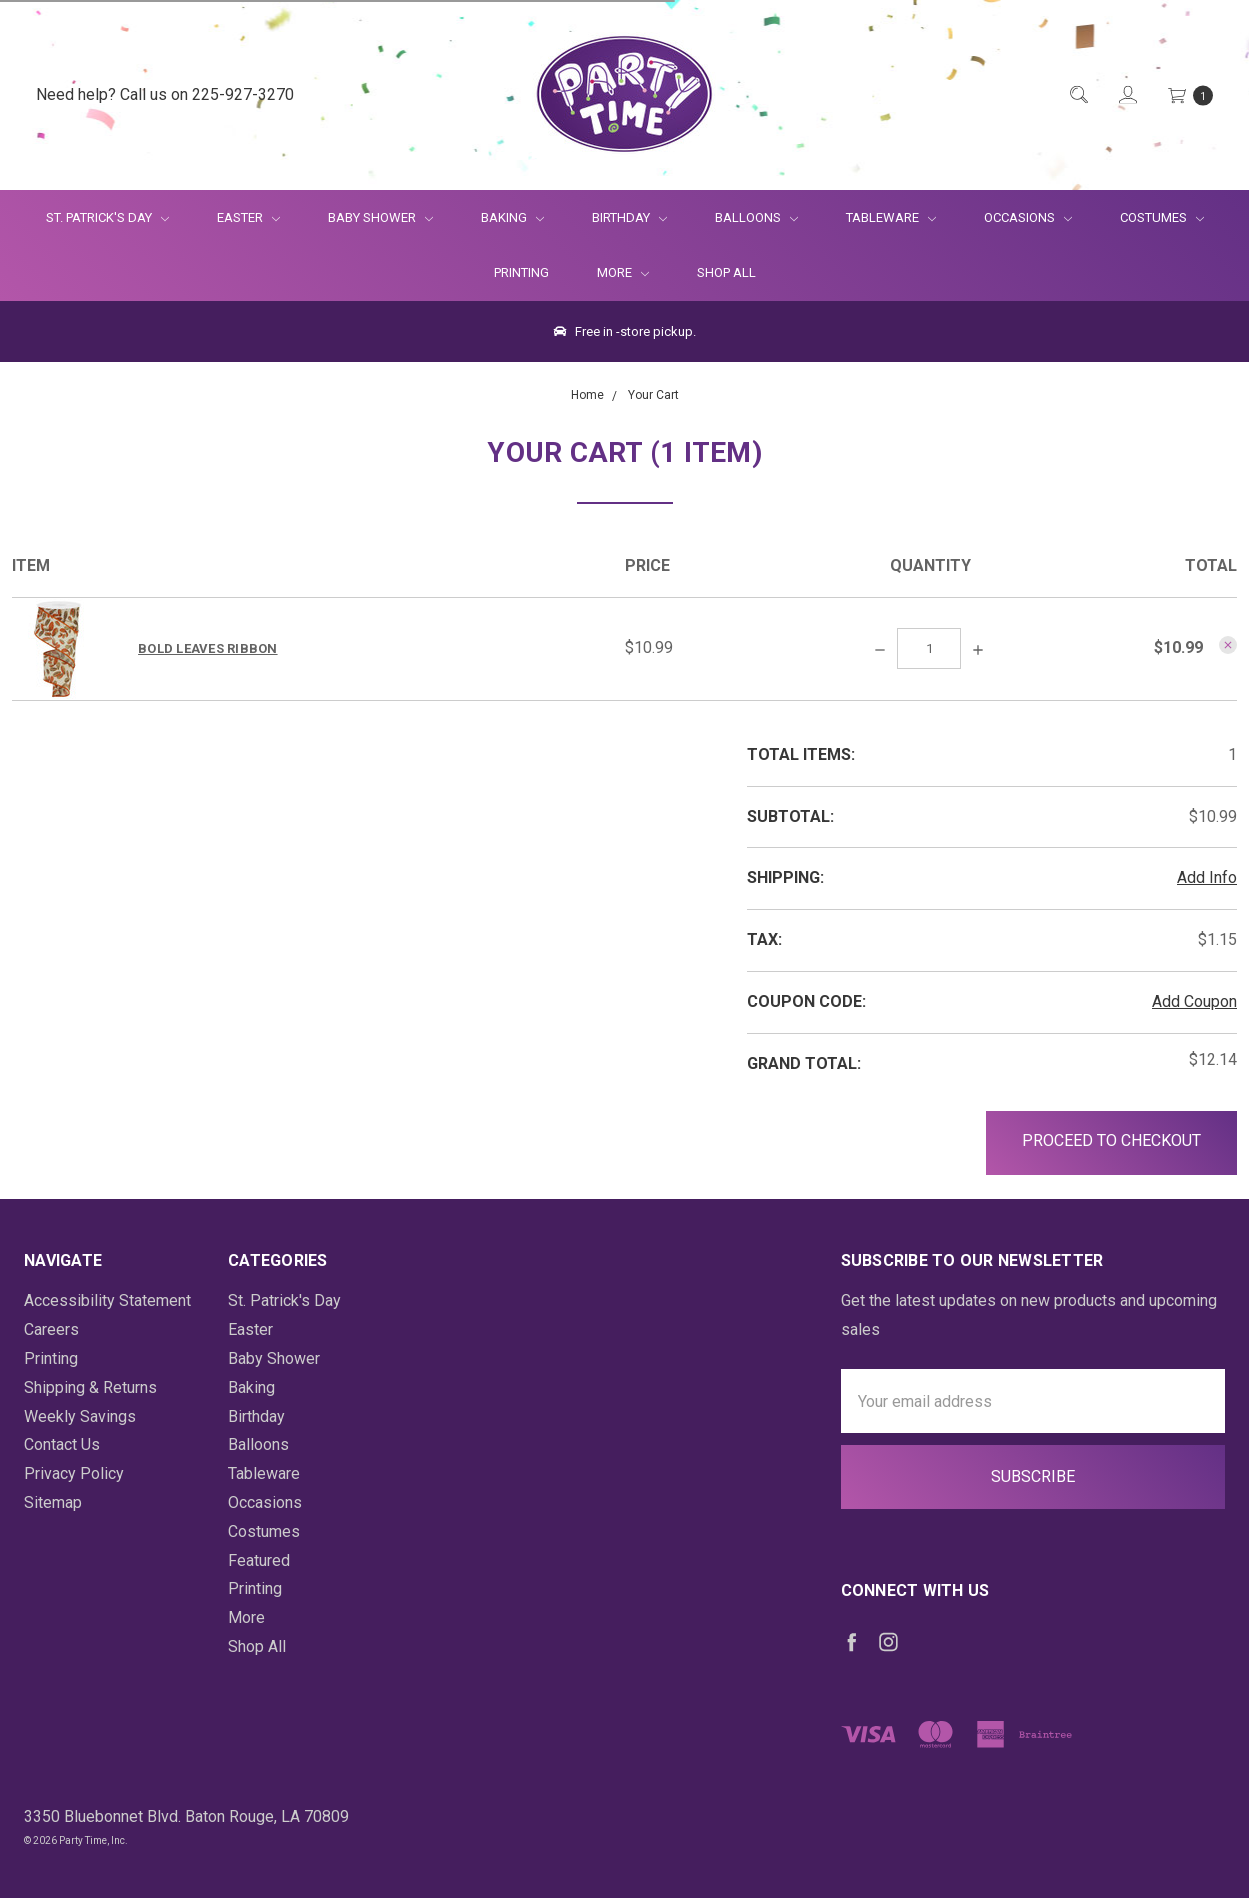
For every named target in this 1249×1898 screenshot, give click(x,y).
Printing (521, 272)
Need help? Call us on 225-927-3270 (165, 94)
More (611, 272)
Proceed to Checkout (1111, 1140)
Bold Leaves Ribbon (208, 648)
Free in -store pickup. (625, 331)
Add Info (1207, 877)
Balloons (756, 217)
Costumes (1162, 217)
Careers (51, 1329)
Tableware (891, 217)
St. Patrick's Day (107, 217)
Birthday (629, 217)
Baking (512, 217)
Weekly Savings (80, 1416)
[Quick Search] (1077, 95)
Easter (248, 217)
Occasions (1028, 217)
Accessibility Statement (107, 1300)
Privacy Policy (74, 1473)
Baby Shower (380, 217)
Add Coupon (1194, 1001)
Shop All (726, 272)
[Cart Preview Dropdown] (1189, 95)
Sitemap (53, 1502)
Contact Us (62, 1444)
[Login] (1126, 95)
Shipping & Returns (90, 1387)
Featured (259, 1560)
